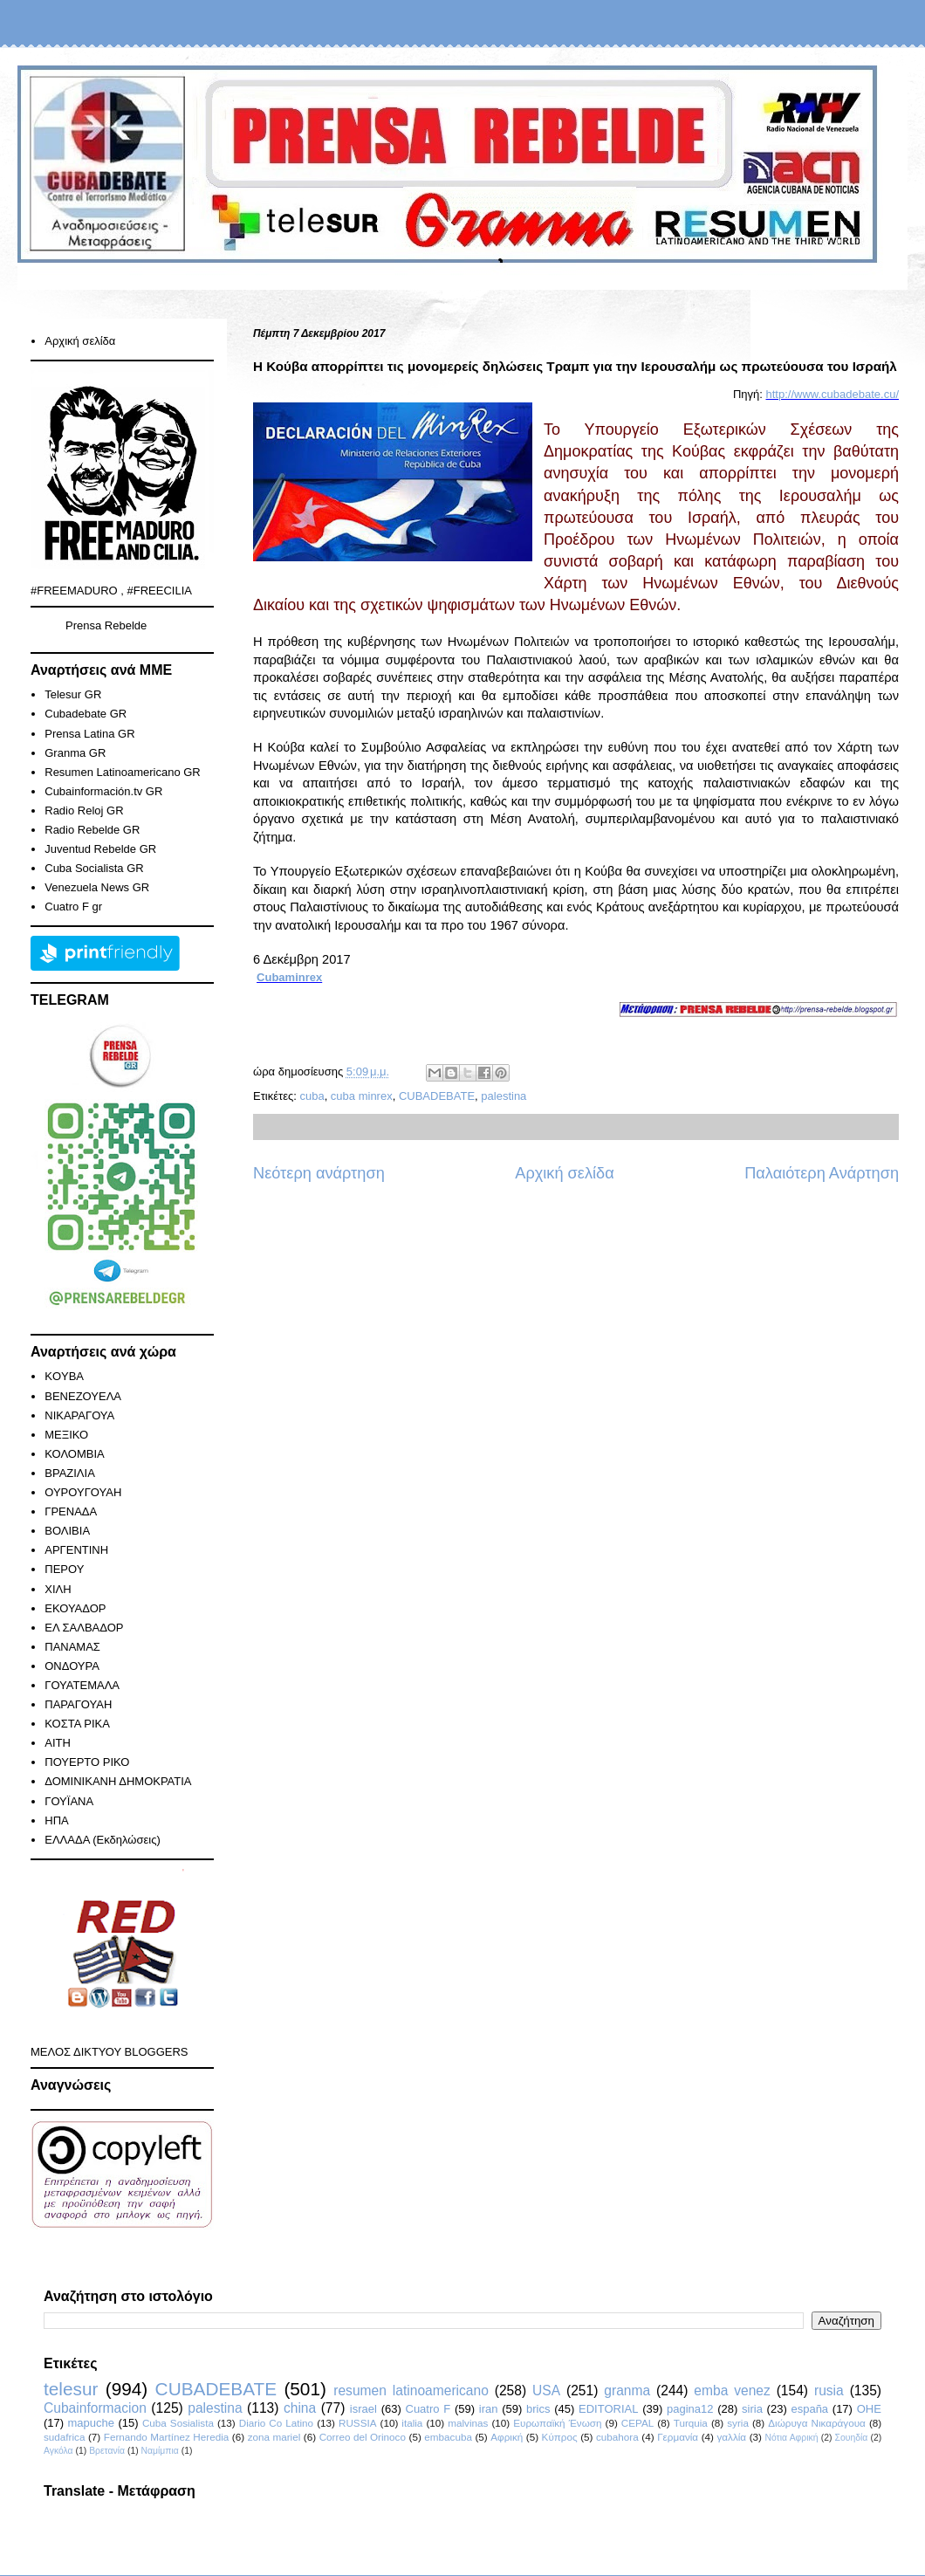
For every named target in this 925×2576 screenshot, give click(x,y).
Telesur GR (73, 694)
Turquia (691, 2422)
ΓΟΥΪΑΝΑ (69, 1801)
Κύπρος (560, 2436)
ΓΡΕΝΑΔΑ (71, 1511)
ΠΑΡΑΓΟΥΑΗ (78, 1704)
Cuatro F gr (73, 906)
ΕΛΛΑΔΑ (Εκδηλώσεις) (103, 1839)
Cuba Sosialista (178, 2422)
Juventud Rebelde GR (100, 848)
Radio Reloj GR (84, 810)
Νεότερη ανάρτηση (319, 1173)
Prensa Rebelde (106, 625)
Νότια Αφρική (791, 2437)
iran (488, 2408)
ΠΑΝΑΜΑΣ (72, 1646)
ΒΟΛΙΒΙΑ (67, 1530)
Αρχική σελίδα (564, 1173)
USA (546, 2390)
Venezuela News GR (97, 887)
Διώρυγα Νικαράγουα (817, 2422)
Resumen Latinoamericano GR (122, 772)
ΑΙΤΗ (58, 1742)
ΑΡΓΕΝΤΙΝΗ (76, 1549)
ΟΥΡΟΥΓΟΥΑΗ (83, 1492)
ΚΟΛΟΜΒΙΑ (74, 1453)
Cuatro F (428, 2408)
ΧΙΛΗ (58, 1589)
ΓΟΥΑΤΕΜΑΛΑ (82, 1685)
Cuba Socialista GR (94, 868)
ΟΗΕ (869, 2408)
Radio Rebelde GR (92, 829)
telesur (71, 2389)
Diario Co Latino (276, 2422)
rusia (829, 2390)
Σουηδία (851, 2437)
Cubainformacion (95, 2408)
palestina (503, 1096)
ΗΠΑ (56, 1820)
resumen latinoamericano (411, 2390)
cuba (311, 1096)
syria (738, 2422)
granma (627, 2390)
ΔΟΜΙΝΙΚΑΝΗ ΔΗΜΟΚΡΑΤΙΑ (118, 1781)
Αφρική (506, 2436)
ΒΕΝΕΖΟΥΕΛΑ (83, 1396)
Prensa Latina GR (89, 733)
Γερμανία (677, 2436)
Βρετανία (107, 2451)
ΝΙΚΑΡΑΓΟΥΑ (79, 1415)
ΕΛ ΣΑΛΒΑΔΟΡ (84, 1627)
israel (363, 2408)
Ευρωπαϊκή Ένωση (557, 2422)
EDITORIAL (608, 2408)
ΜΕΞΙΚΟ (66, 1434)
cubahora (617, 2436)
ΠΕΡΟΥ (64, 1569)
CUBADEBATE (437, 1096)
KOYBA (64, 1376)
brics (538, 2408)
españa (809, 2408)
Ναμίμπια (160, 2451)
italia (411, 2422)
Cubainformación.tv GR (103, 791)
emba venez (732, 2390)
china (300, 2408)
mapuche (91, 2422)
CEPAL (637, 2422)
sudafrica (64, 2436)
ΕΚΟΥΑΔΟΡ (75, 1608)
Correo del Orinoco (362, 2436)
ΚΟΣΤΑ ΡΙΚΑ (77, 1723)
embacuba (448, 2436)
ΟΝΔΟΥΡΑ (72, 1666)
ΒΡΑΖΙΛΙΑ (70, 1473)
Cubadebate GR (86, 713)
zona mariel (274, 2436)
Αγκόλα (58, 2451)
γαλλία (731, 2436)
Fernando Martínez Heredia (166, 2436)
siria (752, 2408)
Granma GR (75, 752)
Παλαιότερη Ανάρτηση (821, 1173)
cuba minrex (362, 1096)
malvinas (468, 2422)
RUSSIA (358, 2422)
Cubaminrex (289, 977)
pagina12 (690, 2408)
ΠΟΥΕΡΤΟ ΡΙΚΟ (87, 1762)
